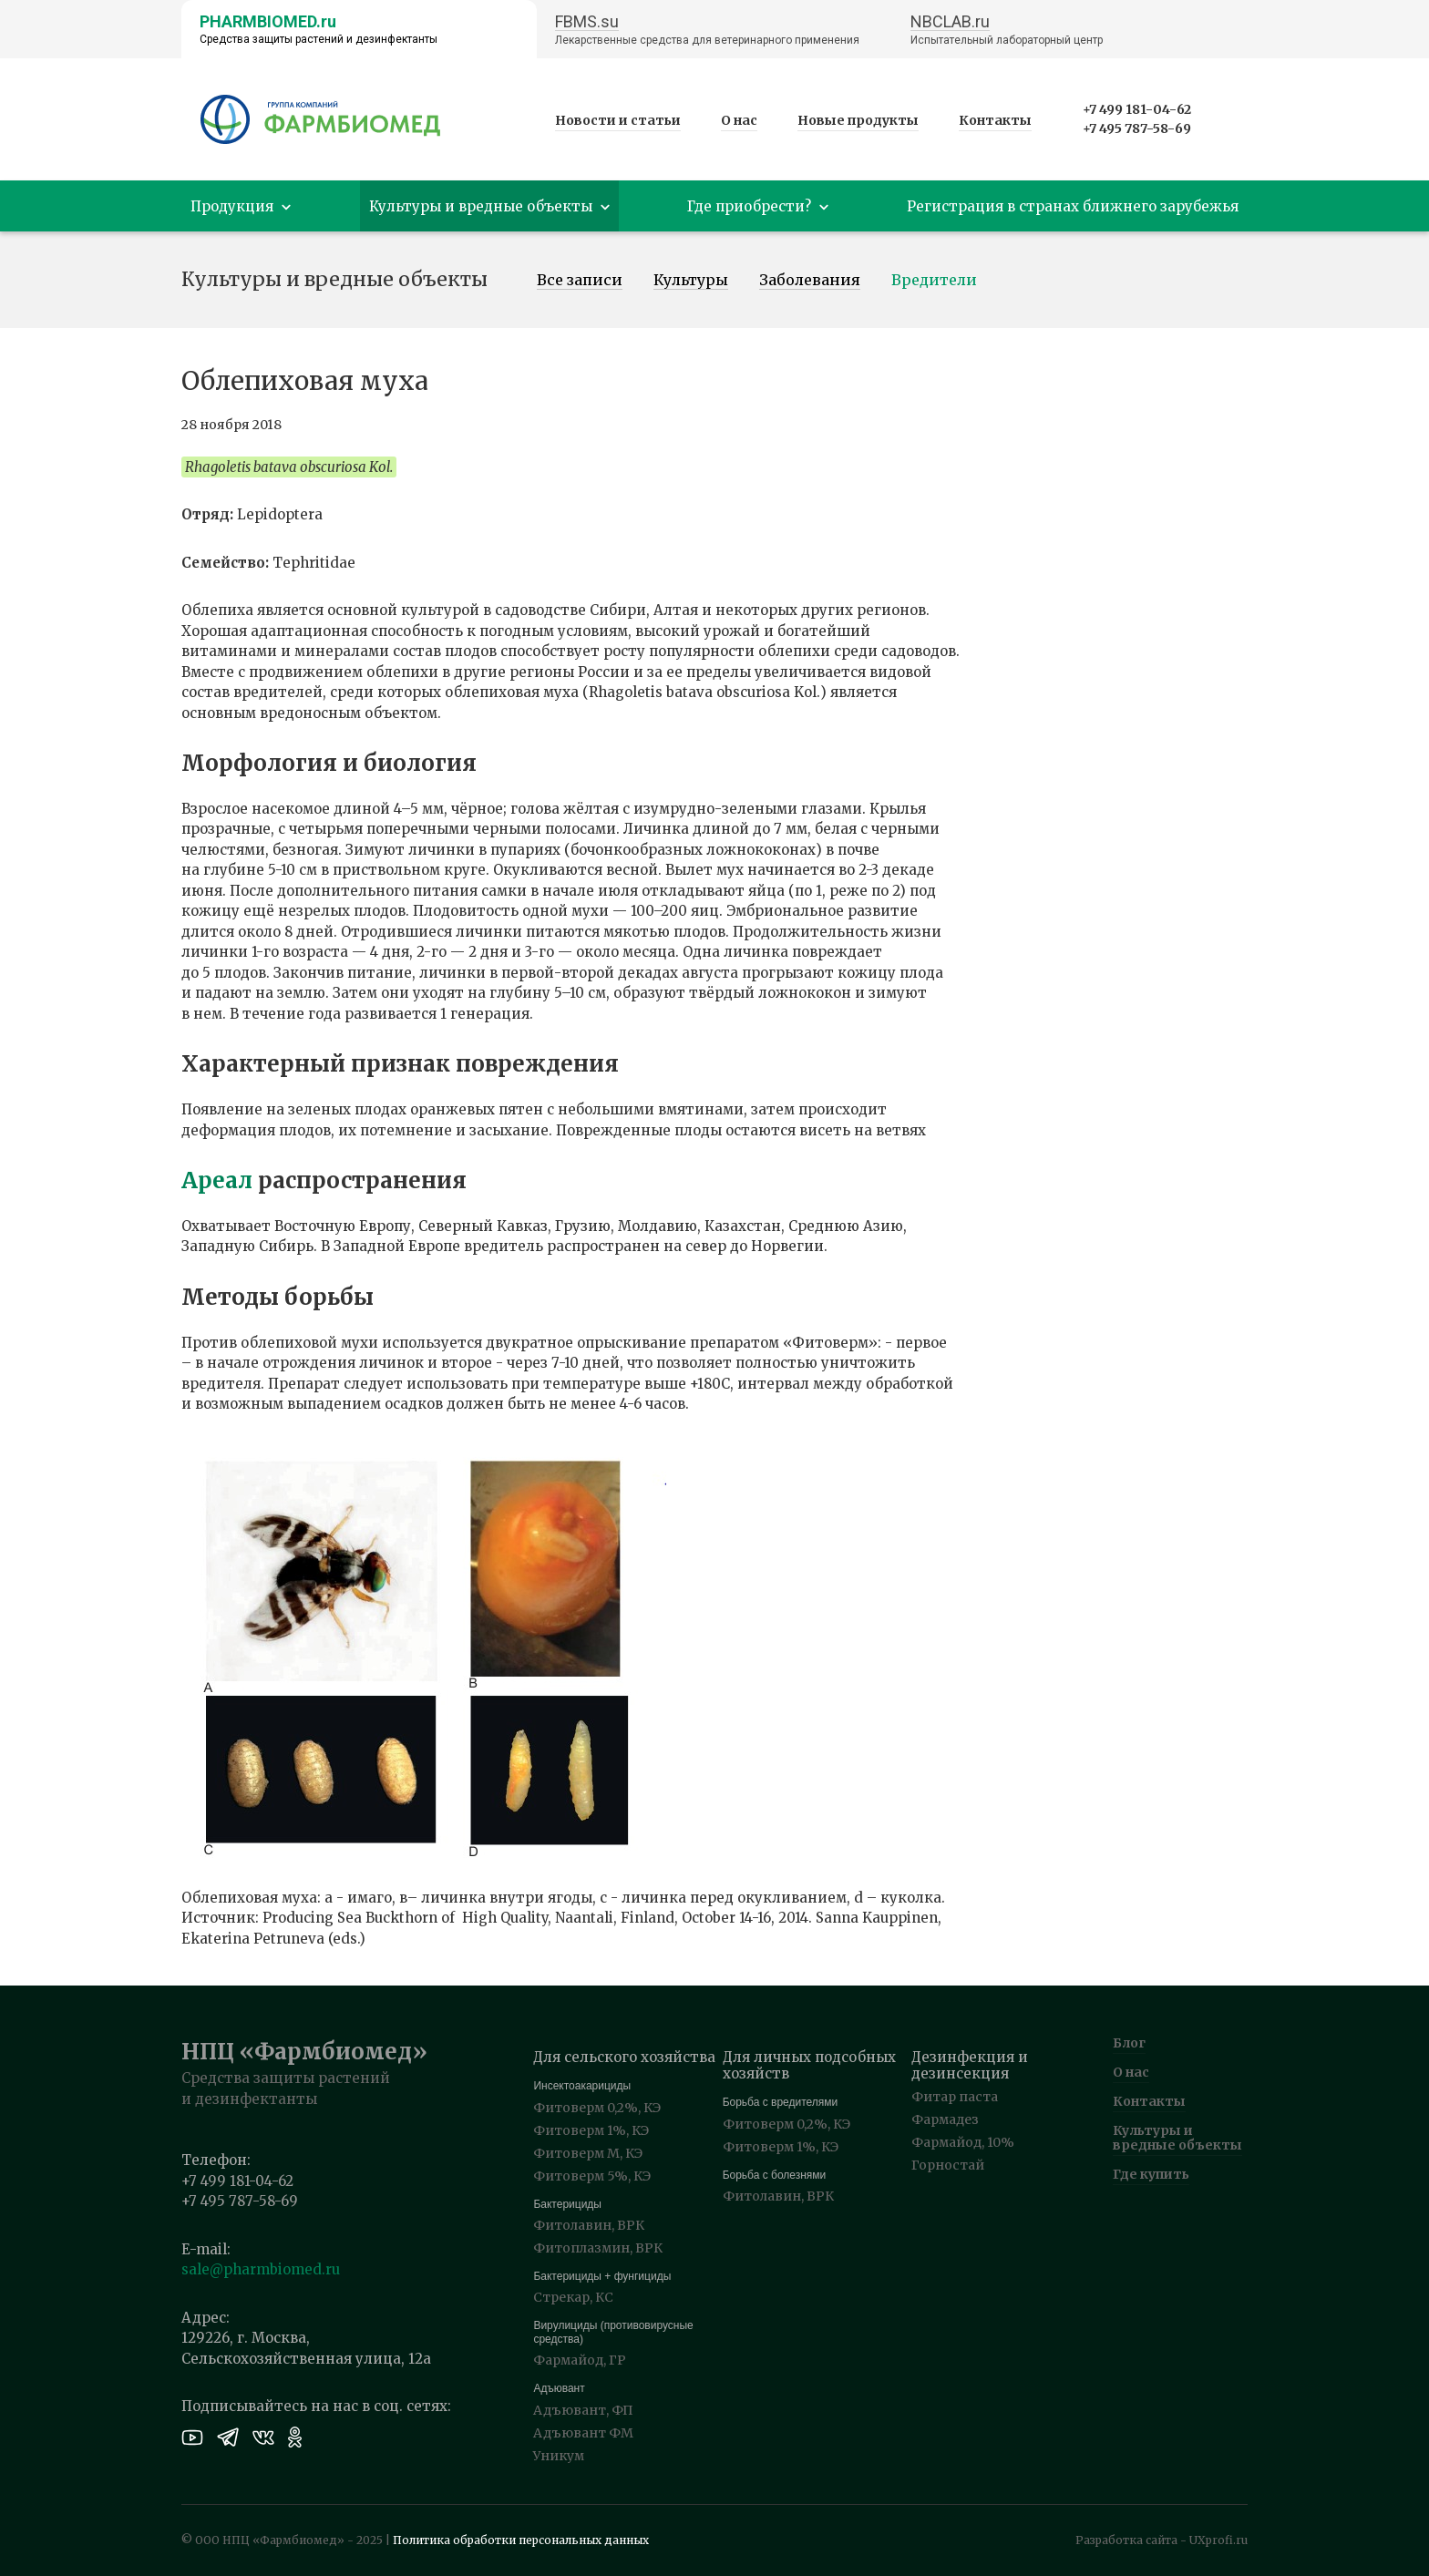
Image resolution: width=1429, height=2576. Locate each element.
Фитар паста (954, 2097)
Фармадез (945, 2119)
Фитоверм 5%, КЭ (592, 2176)
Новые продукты (858, 120)
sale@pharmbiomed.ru (260, 2269)
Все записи (579, 280)
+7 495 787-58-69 (1137, 128)
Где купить (1151, 2174)
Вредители (934, 280)
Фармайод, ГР (579, 2360)
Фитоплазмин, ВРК (598, 2248)
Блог (1129, 2043)
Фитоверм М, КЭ (588, 2153)
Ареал (216, 1180)
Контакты (995, 120)
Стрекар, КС (573, 2297)
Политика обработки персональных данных (521, 2540)
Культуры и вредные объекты (1177, 2138)
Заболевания (809, 280)
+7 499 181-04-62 (1137, 109)
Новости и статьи (618, 120)
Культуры (690, 280)
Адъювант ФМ (583, 2433)
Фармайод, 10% (962, 2142)
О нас (739, 120)
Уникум (558, 2456)
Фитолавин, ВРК (588, 2225)
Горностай (947, 2165)
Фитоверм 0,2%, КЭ (597, 2107)
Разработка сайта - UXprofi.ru (1161, 2540)
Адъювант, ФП (583, 2410)
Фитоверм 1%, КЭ (591, 2130)
